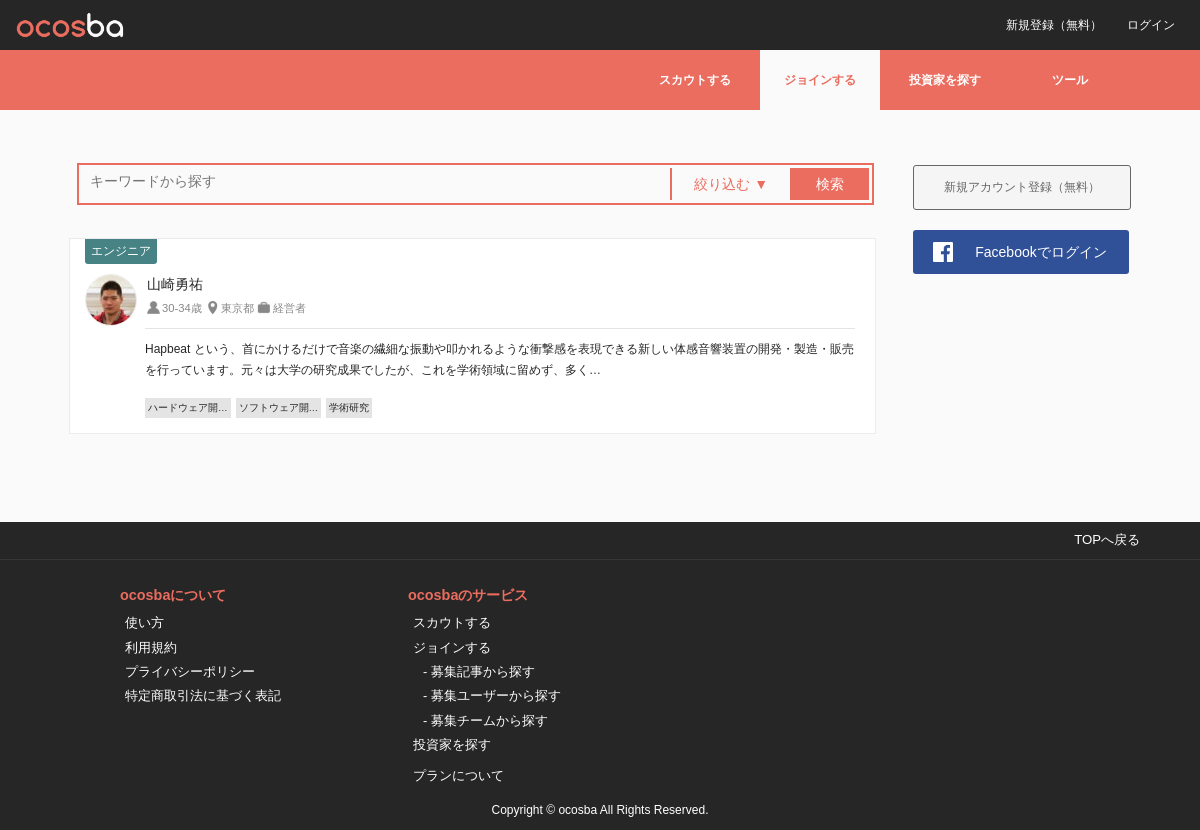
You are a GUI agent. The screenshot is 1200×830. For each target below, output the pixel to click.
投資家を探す (945, 80)
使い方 (144, 622)
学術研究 (349, 407)
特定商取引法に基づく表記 (203, 695)
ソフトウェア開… (279, 407)
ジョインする (820, 80)
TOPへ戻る (1107, 539)
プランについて (458, 775)
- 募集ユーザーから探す (492, 695)
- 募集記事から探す (479, 671)
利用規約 (151, 647)
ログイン (1151, 25)
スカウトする (695, 80)
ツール (1070, 80)
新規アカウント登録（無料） (1022, 187)
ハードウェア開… (188, 407)
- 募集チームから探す (485, 720)
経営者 (289, 308)
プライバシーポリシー (190, 671)
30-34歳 (182, 308)
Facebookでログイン (1040, 252)
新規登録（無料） (1054, 25)
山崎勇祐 (175, 284)
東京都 (237, 308)
